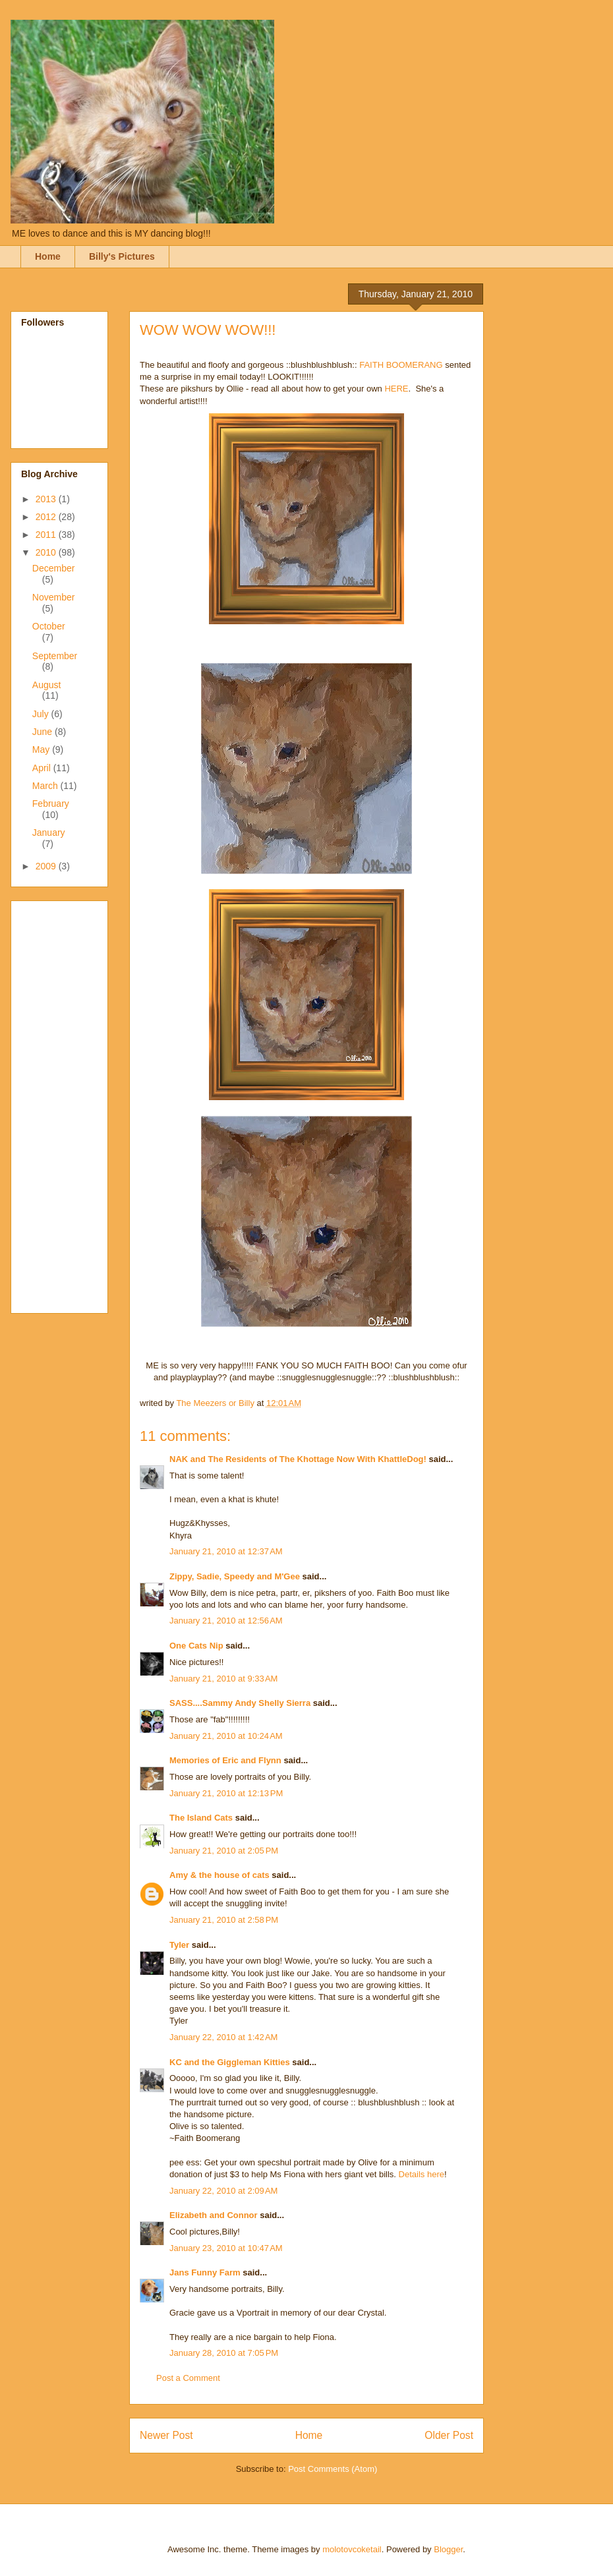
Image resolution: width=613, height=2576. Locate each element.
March (46, 785)
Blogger (448, 2549)
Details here (421, 2174)
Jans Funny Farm (205, 2272)
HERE (396, 389)
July (41, 714)
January (48, 832)
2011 (47, 534)
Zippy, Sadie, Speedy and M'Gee (234, 1576)
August (46, 685)
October (48, 626)
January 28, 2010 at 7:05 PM (223, 2353)
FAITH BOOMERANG (400, 365)
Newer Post (166, 2435)
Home (48, 256)
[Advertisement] (74, 1103)
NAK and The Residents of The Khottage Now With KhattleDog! (297, 1459)
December (53, 568)
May (42, 749)
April (42, 768)
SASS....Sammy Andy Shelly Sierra (239, 1703)
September (54, 656)
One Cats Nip (196, 1646)
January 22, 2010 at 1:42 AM (223, 2037)
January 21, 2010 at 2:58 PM (223, 1920)
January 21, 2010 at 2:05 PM (223, 1851)
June (43, 731)
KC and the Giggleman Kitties (229, 2062)
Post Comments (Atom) (332, 2469)
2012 (47, 517)
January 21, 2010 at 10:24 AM (226, 1736)
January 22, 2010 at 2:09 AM (223, 2191)
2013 (47, 499)
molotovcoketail (352, 2549)
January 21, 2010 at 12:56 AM (226, 1620)
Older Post (448, 2435)
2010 (47, 552)
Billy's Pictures (122, 256)
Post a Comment (188, 2378)
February (50, 803)
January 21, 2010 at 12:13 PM (226, 1793)
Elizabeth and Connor (213, 2215)
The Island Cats (201, 1818)
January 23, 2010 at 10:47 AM (226, 2248)
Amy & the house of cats (219, 1875)
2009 (47, 866)
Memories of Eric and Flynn (225, 1760)
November (53, 597)
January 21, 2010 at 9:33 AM (223, 1678)
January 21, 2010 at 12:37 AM (226, 1551)
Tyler (179, 1945)
